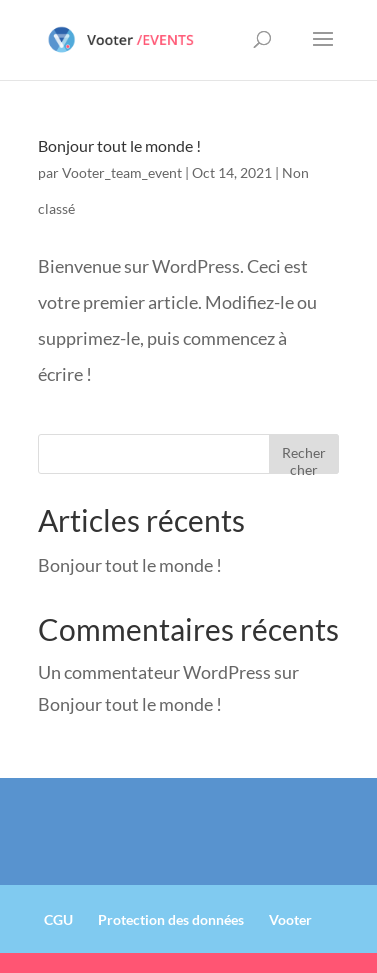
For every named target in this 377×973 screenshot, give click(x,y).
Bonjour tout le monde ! (119, 145)
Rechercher (304, 458)
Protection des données (171, 919)
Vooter (290, 919)
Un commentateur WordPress (154, 672)
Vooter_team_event (122, 172)
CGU (58, 919)
